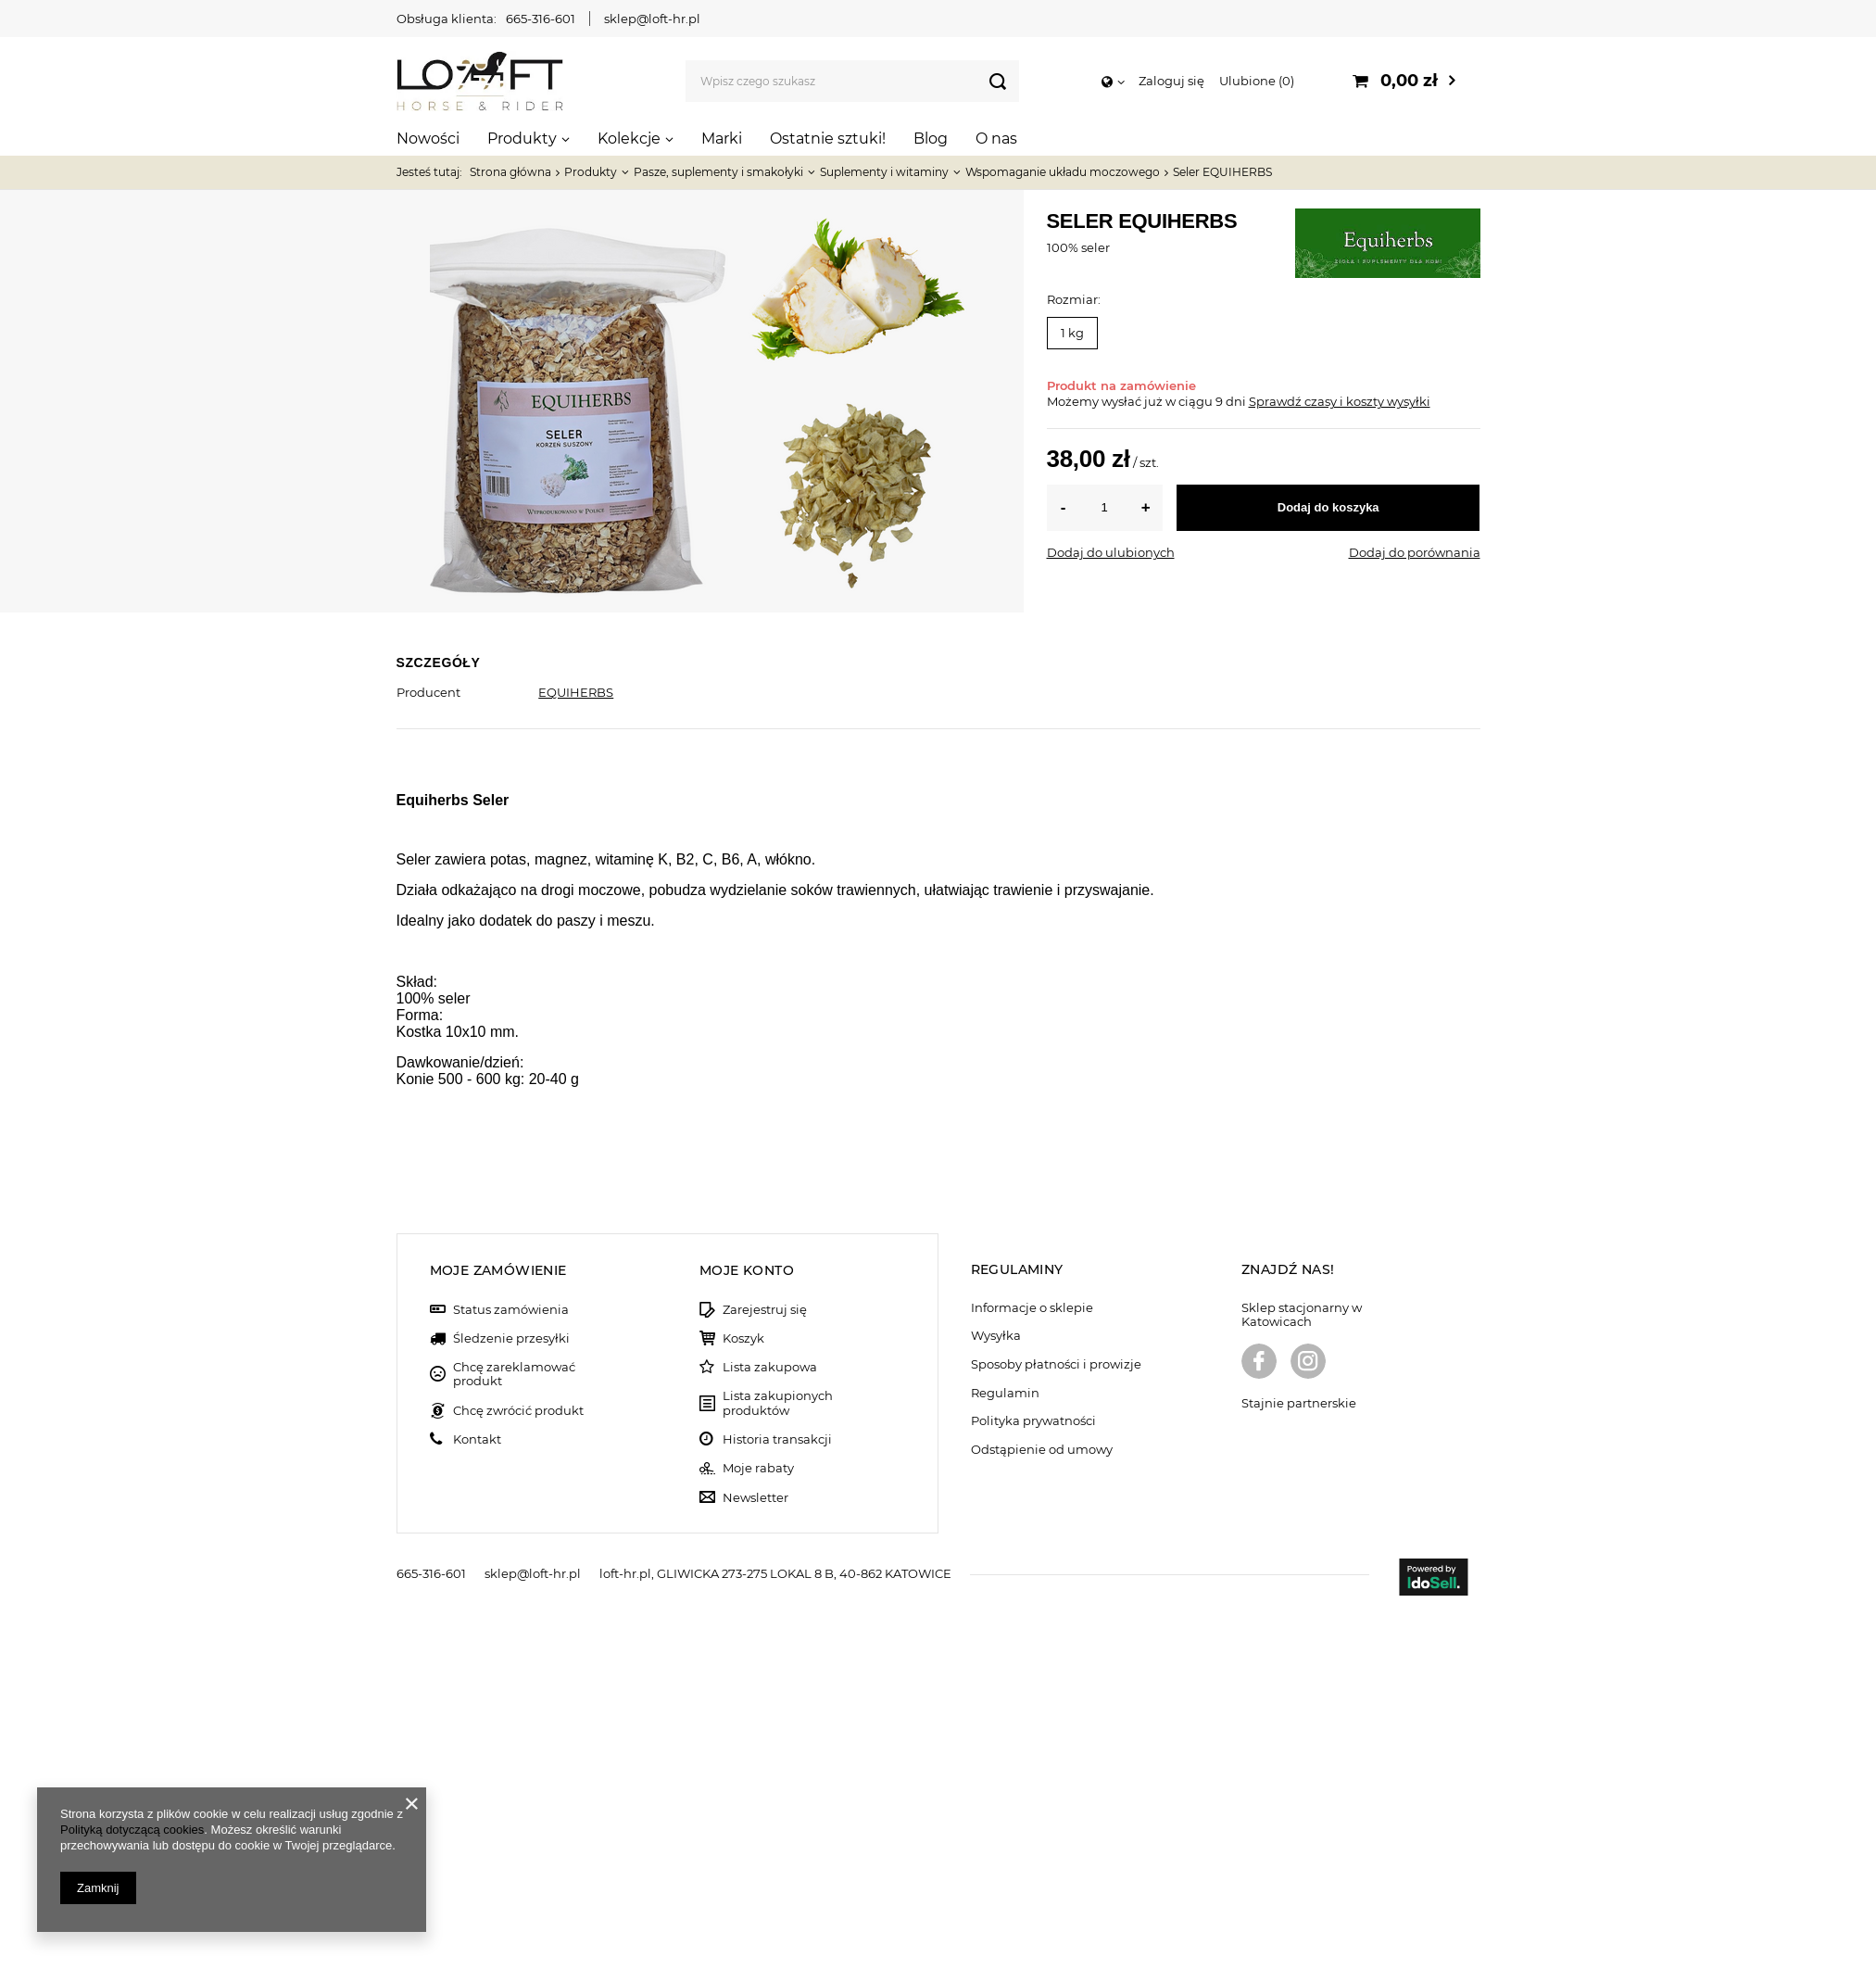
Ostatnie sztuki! (828, 138)
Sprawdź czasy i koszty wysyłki (1339, 401)
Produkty (522, 138)
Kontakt (477, 1794)
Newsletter (755, 1853)
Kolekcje (629, 138)
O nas (996, 138)
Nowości (428, 138)
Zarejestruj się (765, 1665)
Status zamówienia (511, 1665)
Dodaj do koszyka (1328, 507)
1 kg (1072, 332)
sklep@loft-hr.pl (652, 18)
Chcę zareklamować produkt (514, 1729)
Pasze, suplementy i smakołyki (718, 172)
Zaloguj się (1171, 80)
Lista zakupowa (770, 1722)
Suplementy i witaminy (884, 172)
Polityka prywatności (1033, 1776)
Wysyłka (996, 1691)
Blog (930, 138)
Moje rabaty (758, 1823)
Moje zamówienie (498, 1625)
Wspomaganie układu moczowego (1062, 172)
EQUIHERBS (575, 692)
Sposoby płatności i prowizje (1056, 1719)
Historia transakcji (777, 1794)
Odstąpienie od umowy (1042, 1804)
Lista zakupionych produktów (778, 1758)
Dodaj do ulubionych (1111, 552)
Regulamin (1005, 1748)
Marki (721, 138)
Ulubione (1256, 80)
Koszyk (743, 1693)
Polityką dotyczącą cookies (132, 1829)
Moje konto (746, 1625)
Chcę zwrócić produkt (518, 1766)
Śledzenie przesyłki (511, 1693)
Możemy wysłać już (1105, 401)
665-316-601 (540, 18)
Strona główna (510, 172)
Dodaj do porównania (1414, 552)
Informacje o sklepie (1032, 1663)
